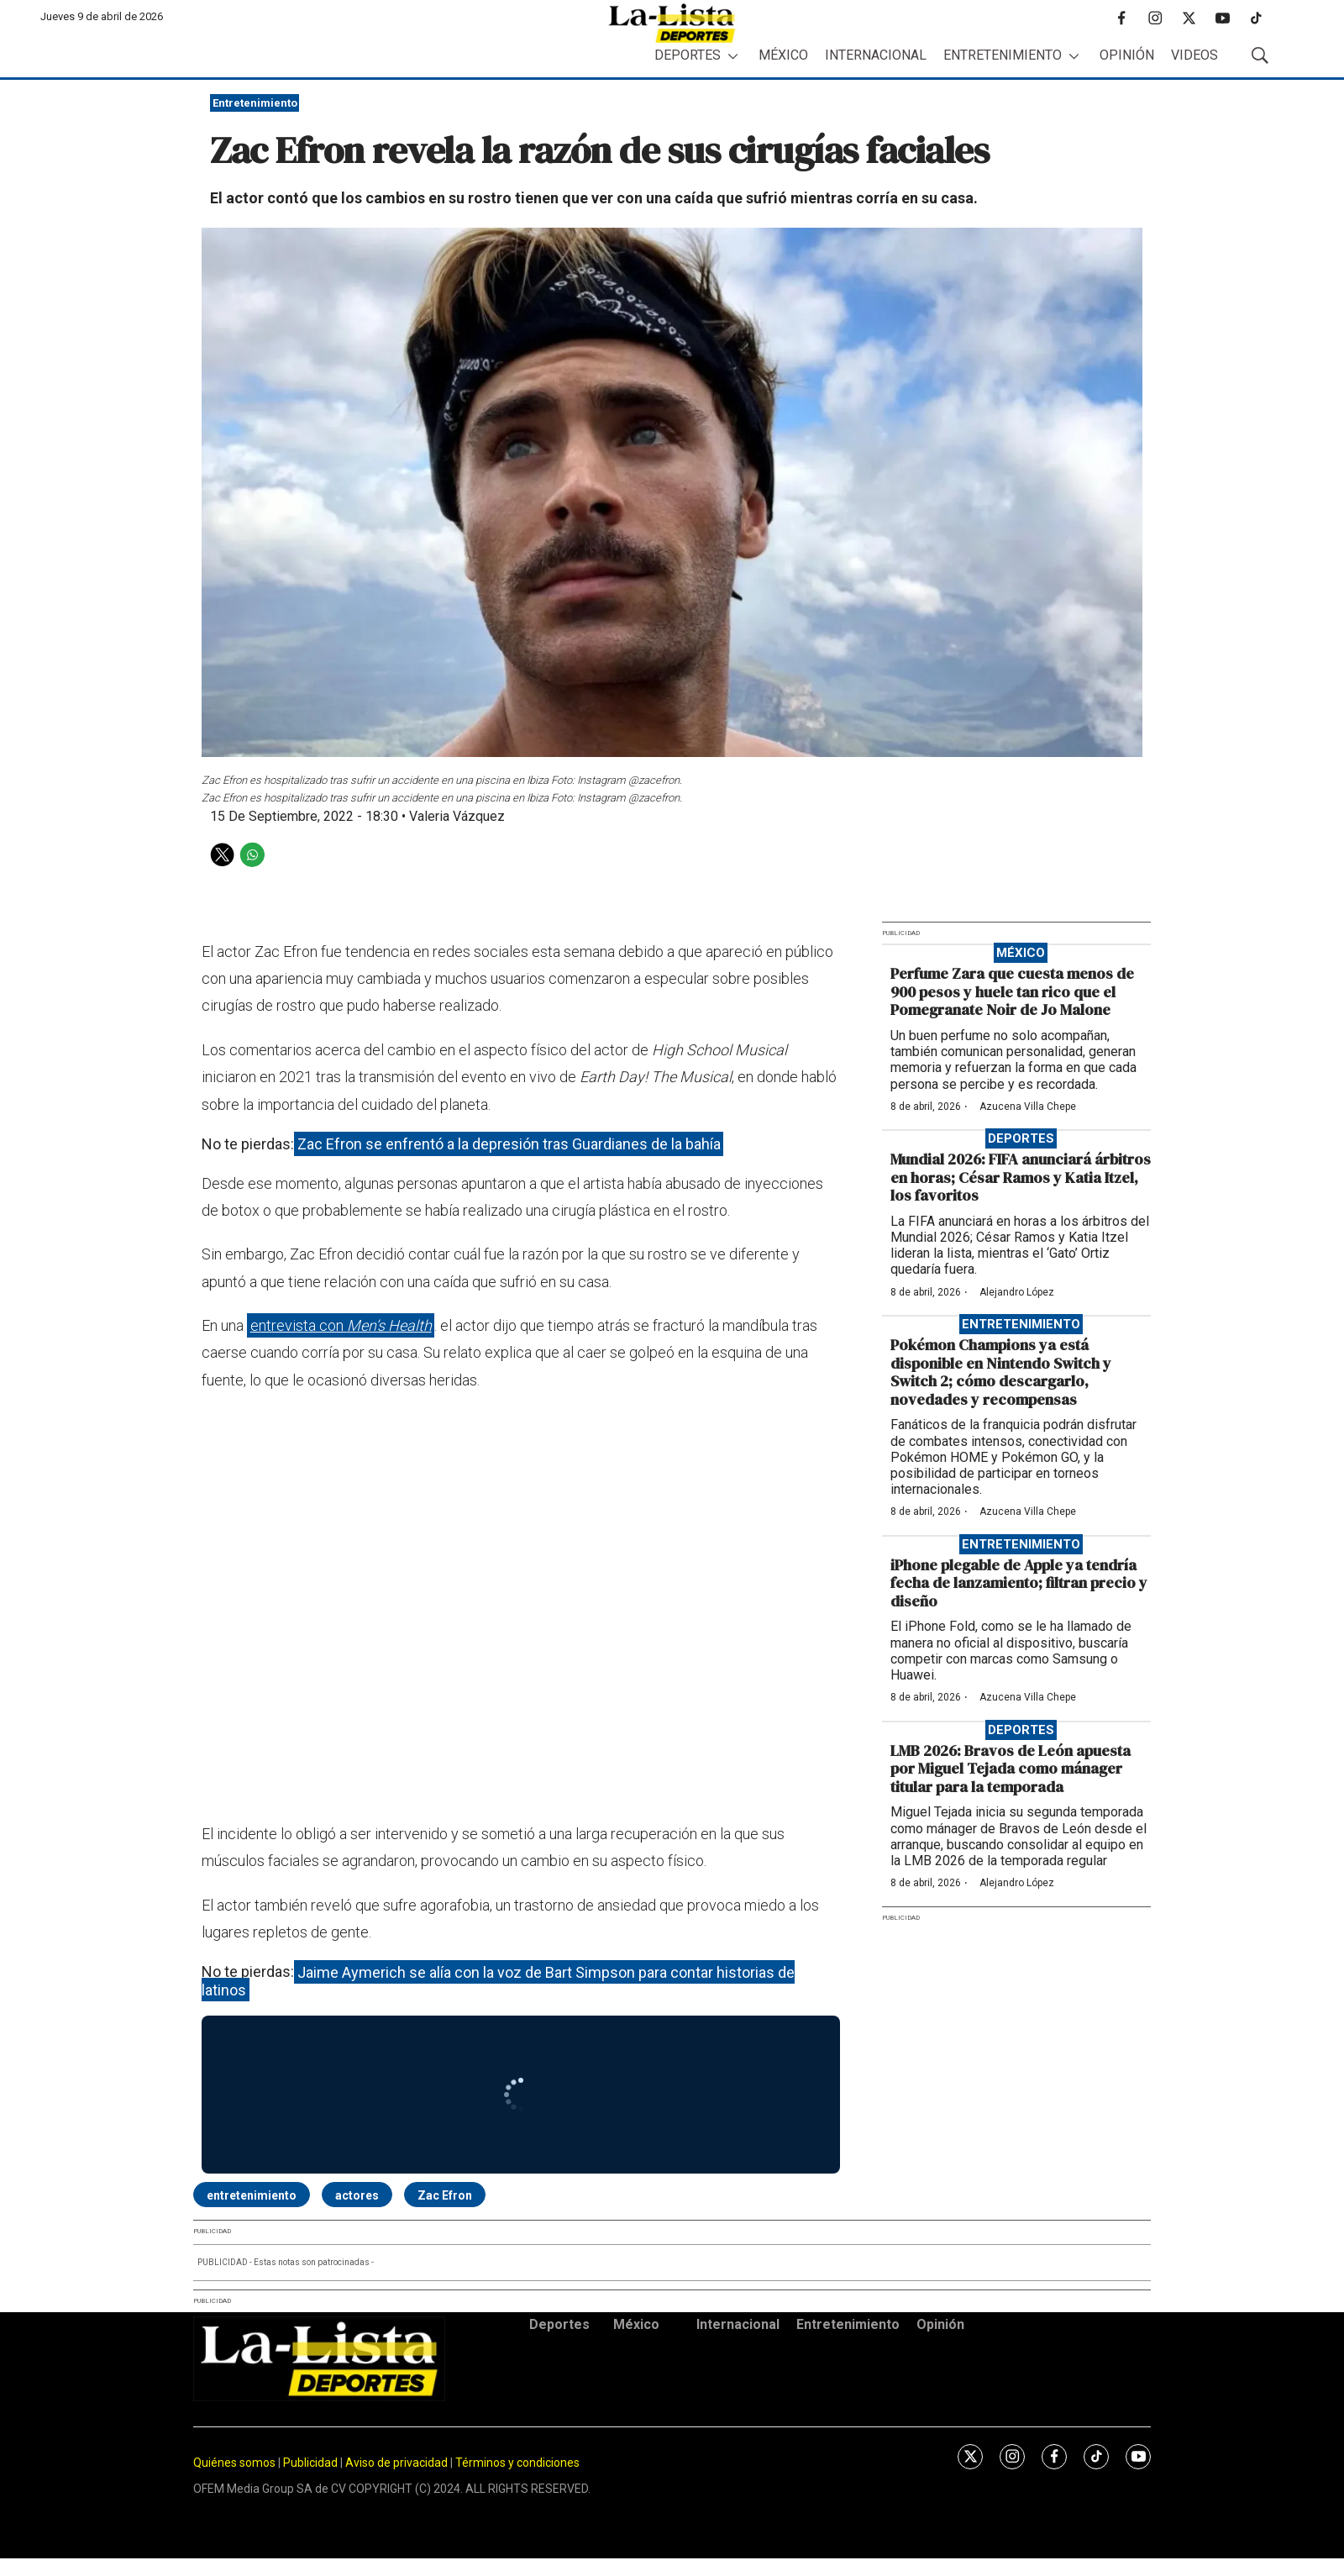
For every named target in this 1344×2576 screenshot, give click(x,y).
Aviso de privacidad (396, 2462)
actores (357, 2195)
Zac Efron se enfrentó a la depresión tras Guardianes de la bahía (509, 1144)
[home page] (672, 23)
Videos (1194, 55)
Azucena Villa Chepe (1027, 1106)
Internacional (876, 55)
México (783, 55)
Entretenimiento (1002, 55)
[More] (733, 56)
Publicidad (311, 2462)
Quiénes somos (234, 2462)
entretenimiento (252, 2195)
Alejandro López (1016, 1292)
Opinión (1127, 55)
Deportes (687, 55)
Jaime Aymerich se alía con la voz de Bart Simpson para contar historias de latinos (498, 1981)
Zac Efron (444, 2195)
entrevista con (341, 1325)
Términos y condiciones (517, 2462)
